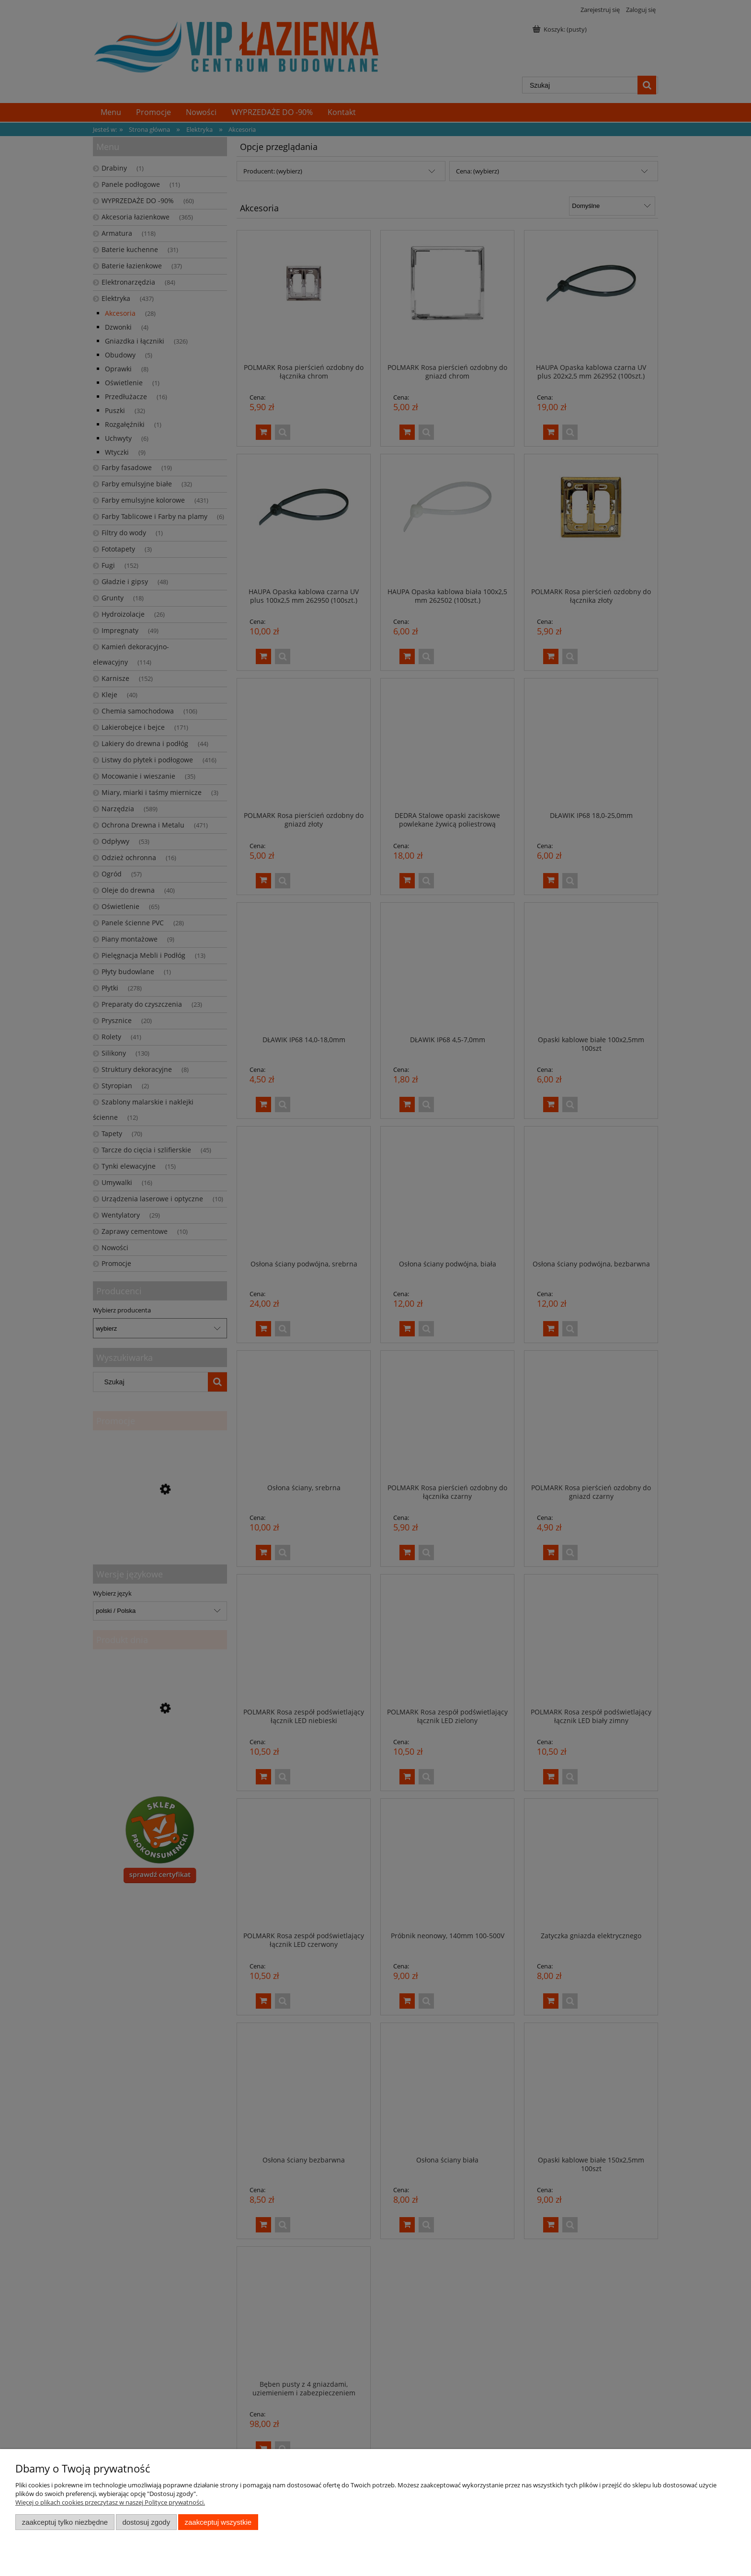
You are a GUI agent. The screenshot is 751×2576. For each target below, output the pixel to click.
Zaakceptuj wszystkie (218, 2522)
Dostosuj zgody (146, 2522)
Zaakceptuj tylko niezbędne (65, 2522)
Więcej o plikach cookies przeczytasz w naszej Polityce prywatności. (110, 2502)
